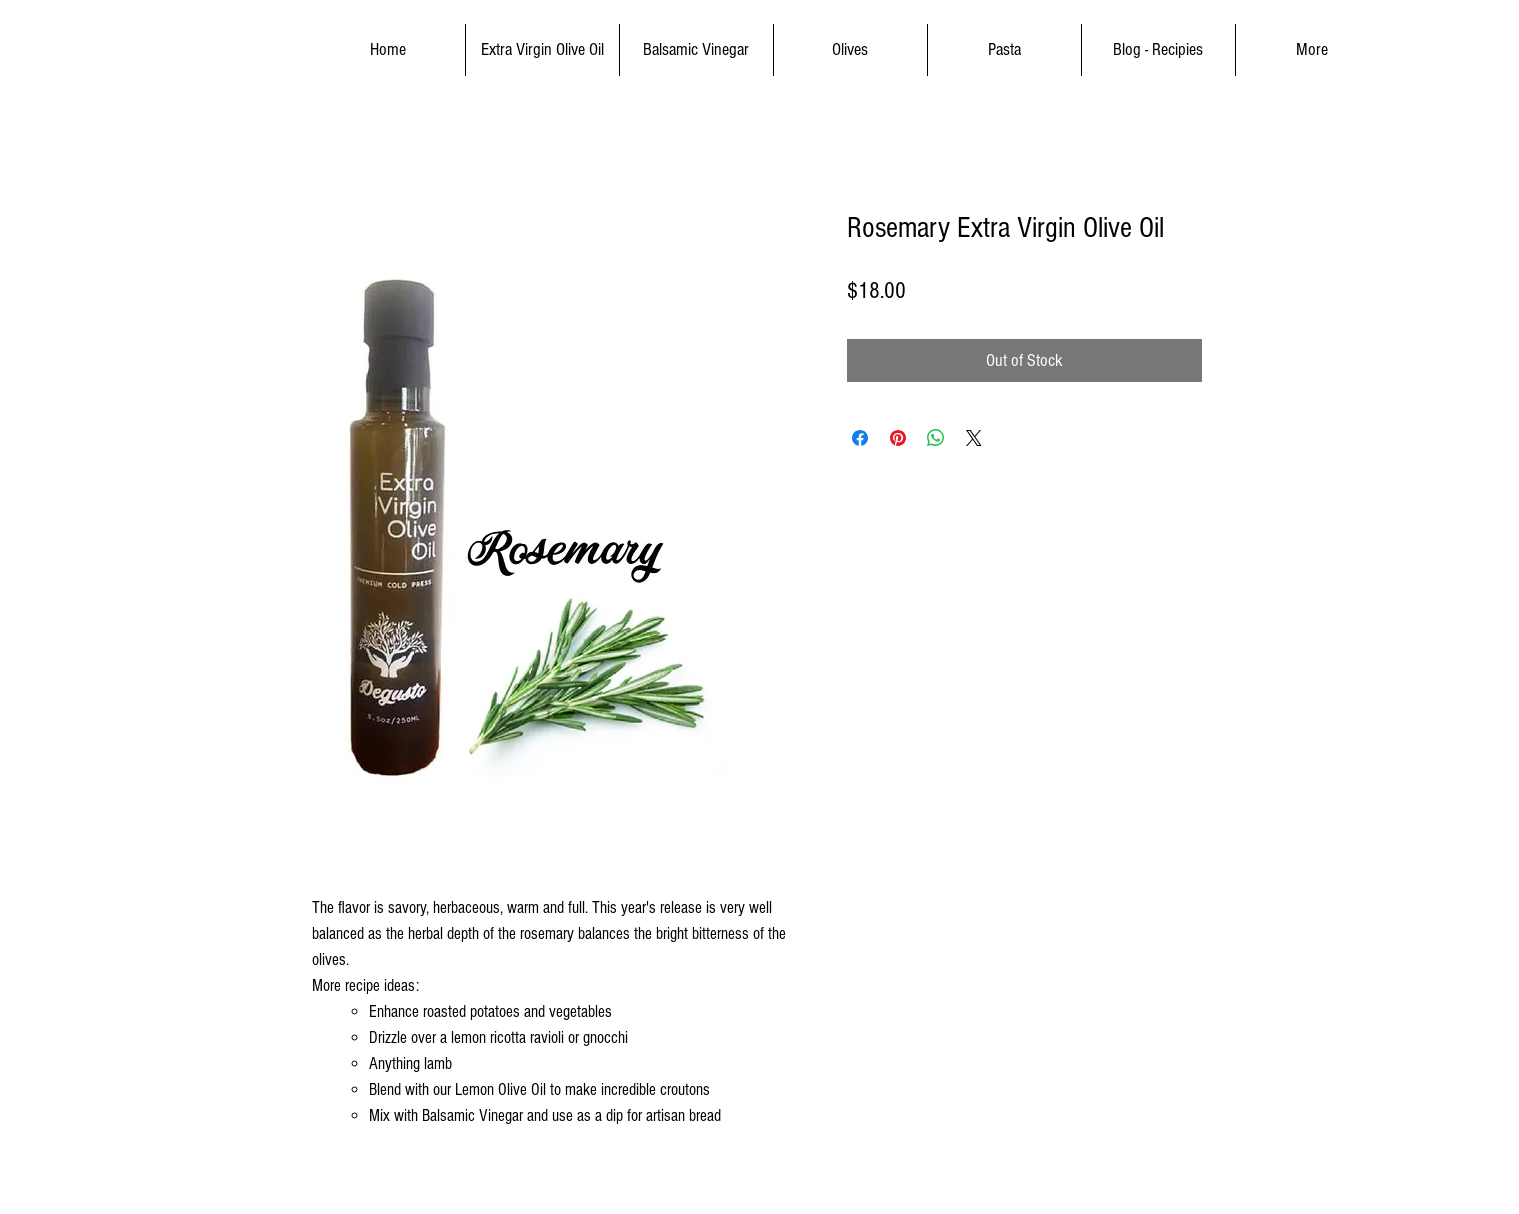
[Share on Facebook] (860, 438)
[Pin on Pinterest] (898, 438)
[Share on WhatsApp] (936, 438)
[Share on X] (974, 438)
